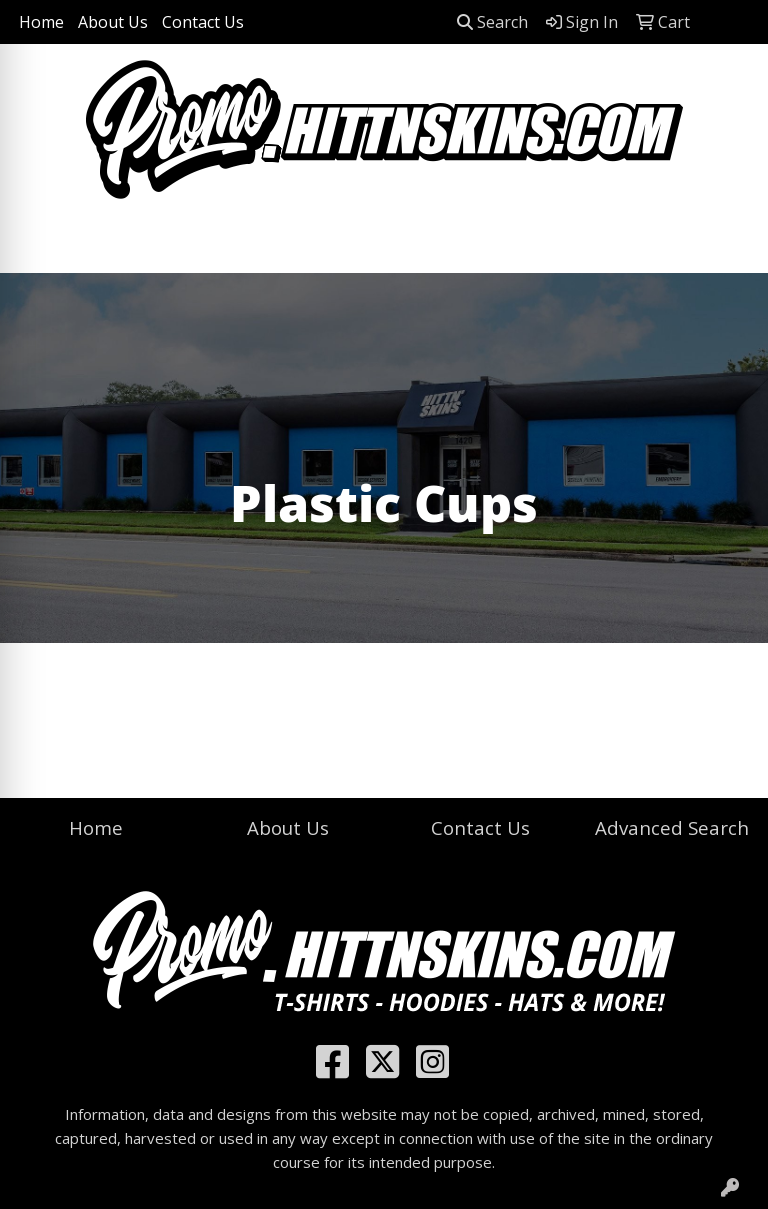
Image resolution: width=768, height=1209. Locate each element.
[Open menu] (728, 244)
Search (492, 22)
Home (41, 22)
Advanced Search (672, 827)
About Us (113, 22)
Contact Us (203, 22)
